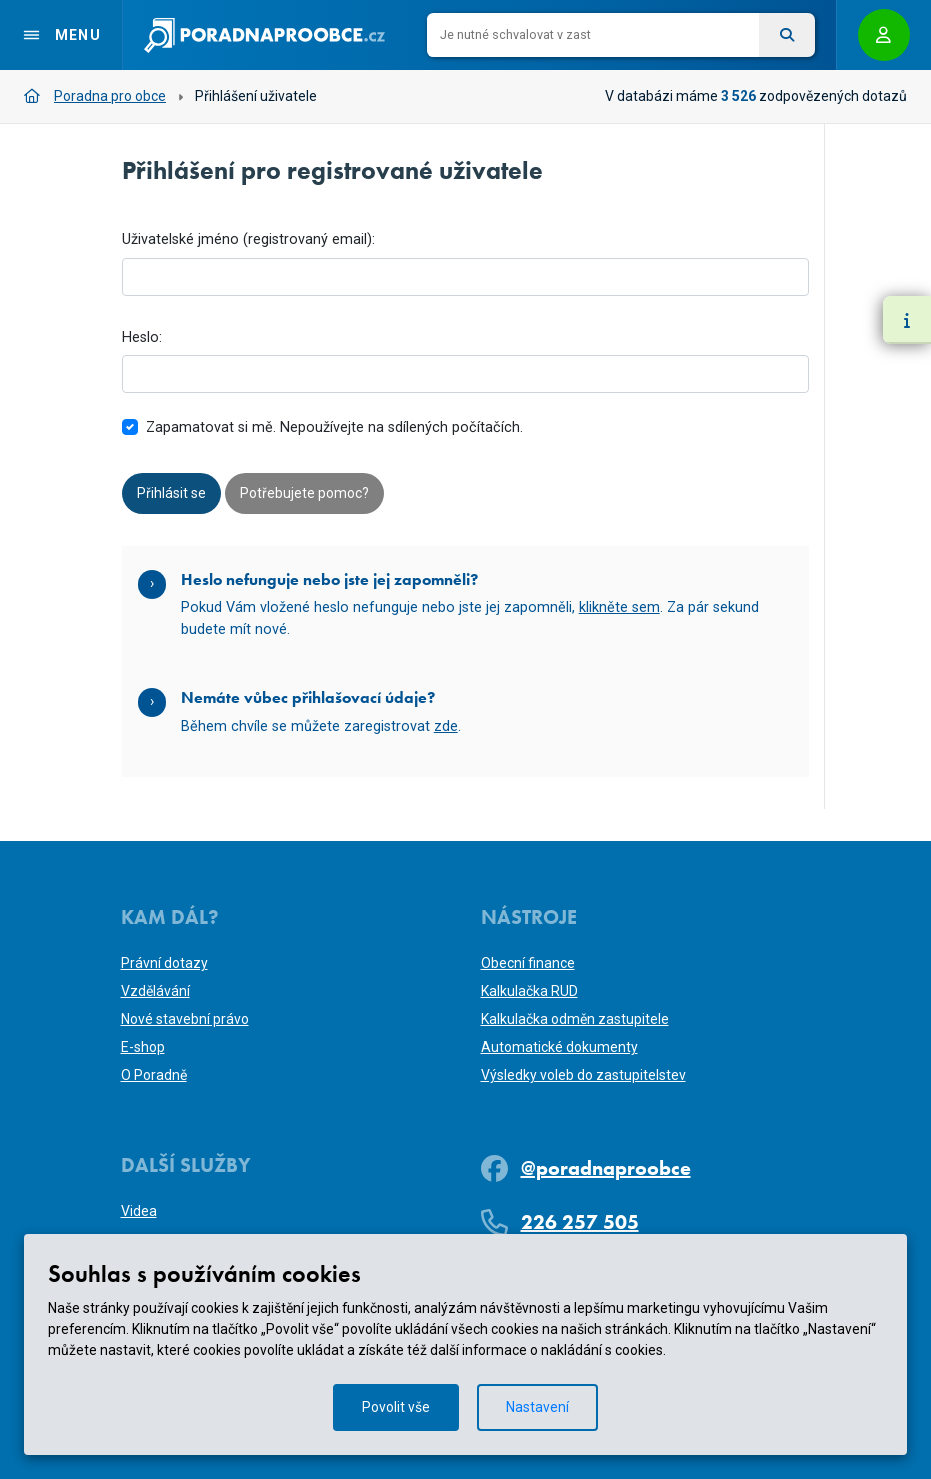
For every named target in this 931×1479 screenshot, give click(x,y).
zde (446, 726)
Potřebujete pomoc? (304, 493)
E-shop (143, 1047)
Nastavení (538, 1407)
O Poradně (154, 1075)
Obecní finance (528, 963)
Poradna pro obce (95, 96)
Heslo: (142, 337)
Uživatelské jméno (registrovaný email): (248, 239)
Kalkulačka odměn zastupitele (575, 1019)
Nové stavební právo (185, 1019)
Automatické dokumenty (559, 1047)
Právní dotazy (164, 963)
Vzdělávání (155, 991)
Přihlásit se (171, 493)
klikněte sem (619, 607)
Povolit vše (396, 1407)
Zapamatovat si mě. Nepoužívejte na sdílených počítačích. (334, 427)
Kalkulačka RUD (529, 991)
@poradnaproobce (606, 1168)
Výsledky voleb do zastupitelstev (583, 1075)
